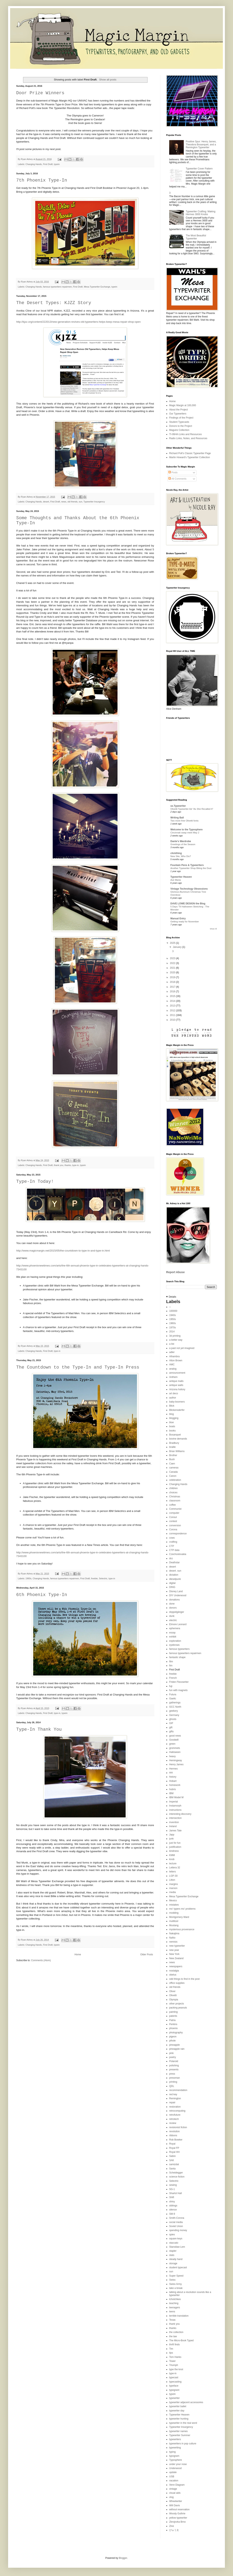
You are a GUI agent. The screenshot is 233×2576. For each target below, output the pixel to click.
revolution (174, 2131)
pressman (174, 2077)
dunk (171, 1616)
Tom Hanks (175, 2357)
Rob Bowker (175, 2139)
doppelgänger (176, 1612)
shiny (172, 2201)
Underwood (175, 2468)
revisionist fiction (178, 2127)
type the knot (176, 2369)
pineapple (174, 2044)
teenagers (174, 2307)
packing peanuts (178, 2007)
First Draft (47, 164)
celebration (175, 1480)
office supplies (177, 1983)
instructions (175, 1810)
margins (173, 1884)
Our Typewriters (177, 413)
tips (171, 2352)
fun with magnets (178, 1690)
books (172, 1430)
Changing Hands (34, 164)
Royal (172, 2143)
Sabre (172, 2156)
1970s (172, 1327)
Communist (175, 1508)
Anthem (173, 1377)
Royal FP (174, 2148)
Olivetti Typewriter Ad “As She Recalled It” (191, 809)
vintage (173, 2488)
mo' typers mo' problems (182, 1908)
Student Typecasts (179, 422)
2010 (173, 1019)
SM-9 (172, 2213)
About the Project (178, 409)
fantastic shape (177, 1657)
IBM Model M (176, 1797)
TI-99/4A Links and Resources (185, 434)
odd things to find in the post (184, 1979)
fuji (170, 1686)
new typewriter (177, 1945)
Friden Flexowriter (179, 1682)
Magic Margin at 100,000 (182, 405)
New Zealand (176, 1958)
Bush (172, 1459)
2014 (173, 1001)
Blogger (123, 2558)
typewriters (175, 2439)
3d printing (175, 1335)
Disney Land (176, 1591)
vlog (171, 2497)
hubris (172, 1789)
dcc (171, 1558)
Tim (171, 2348)
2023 (173, 958)
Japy (171, 1834)
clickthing (176, 853)
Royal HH (174, 2152)
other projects (176, 2003)
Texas (172, 2319)
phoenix (173, 2028)
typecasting (175, 2381)
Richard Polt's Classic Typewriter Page (190, 453)
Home (78, 1954)
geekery (173, 1710)
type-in (75, 1165)
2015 (173, 996)
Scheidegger (176, 2172)
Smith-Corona (176, 2218)
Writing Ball (177, 817)
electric (173, 1620)
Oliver (172, 1991)
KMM (172, 1855)
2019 (173, 977)
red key (173, 2094)
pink (171, 2053)
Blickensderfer (177, 1410)
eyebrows (174, 1645)
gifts (171, 1731)
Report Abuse (175, 1272)
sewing (173, 2185)
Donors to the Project (180, 426)
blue (171, 1422)
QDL (171, 2086)
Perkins (173, 2024)
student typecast (178, 2267)
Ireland (173, 1826)
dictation (173, 1574)
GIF (171, 1723)
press (172, 2073)
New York (174, 1954)
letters (172, 1871)
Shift (171, 2197)
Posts (172, 472)
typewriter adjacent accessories (186, 2402)
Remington (175, 2098)
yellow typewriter (178, 2517)
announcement (177, 1372)
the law (173, 2336)
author (172, 1397)
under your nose (178, 2464)
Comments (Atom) (41, 1960)
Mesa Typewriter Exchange (97, 286)
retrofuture (174, 2114)
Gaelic (172, 1698)
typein (57, 164)
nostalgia (174, 1970)
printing (173, 2081)
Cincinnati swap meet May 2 (184, 832)
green (172, 1743)
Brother (173, 1455)
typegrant (174, 2390)
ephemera (174, 1628)
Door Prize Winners (40, 93)
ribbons (173, 2135)
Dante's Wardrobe (180, 841)
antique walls (176, 1385)
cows (172, 1537)
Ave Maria (175, 880)
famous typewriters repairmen (57, 286)
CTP (171, 1546)
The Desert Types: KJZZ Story (53, 302)
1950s (172, 1319)
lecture (172, 1863)
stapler (172, 2250)
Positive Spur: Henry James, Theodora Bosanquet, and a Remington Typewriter (201, 144)
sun (80, 501)
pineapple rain (176, 2048)
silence (173, 2209)
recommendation (178, 2090)
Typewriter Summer (179, 2435)
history (172, 1776)
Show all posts (107, 79)
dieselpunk (175, 1579)
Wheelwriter (175, 2501)
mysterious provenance (181, 1929)
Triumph (173, 2365)
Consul (173, 1517)
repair (172, 2102)
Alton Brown (175, 1360)
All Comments (177, 478)
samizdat (174, 2164)
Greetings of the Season (182, 844)
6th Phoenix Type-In (41, 1594)
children (173, 1488)
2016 (173, 991)
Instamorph (175, 1805)
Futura (172, 1694)
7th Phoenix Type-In (41, 180)
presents (173, 2069)
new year (174, 1950)
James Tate (175, 1830)
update (173, 2472)
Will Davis (174, 2505)
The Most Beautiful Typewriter (196, 237)
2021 (173, 967)
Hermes (173, 1768)
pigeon (172, 2036)
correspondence (178, 1533)
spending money (178, 2230)
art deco (173, 1393)
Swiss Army (175, 2284)
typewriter (174, 2398)
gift (170, 1727)
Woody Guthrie (177, 2513)
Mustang (173, 1925)
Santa (172, 2168)
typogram (174, 2455)
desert (46, 501)
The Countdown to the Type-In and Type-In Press (77, 1367)
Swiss (172, 2279)
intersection (175, 1818)
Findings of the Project (181, 417)
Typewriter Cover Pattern (199, 168)
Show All (213, 929)
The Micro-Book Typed (181, 2340)
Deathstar (174, 1562)
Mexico (173, 1900)
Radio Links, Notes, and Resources (188, 438)
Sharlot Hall (175, 2193)
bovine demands (178, 1438)
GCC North (175, 1706)
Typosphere (175, 2460)
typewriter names (178, 2431)
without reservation (179, 2509)
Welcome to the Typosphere (186, 829)
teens (172, 2311)
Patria (172, 2020)
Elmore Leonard (177, 1624)
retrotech (174, 2119)
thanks (67, 1165)
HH (171, 1772)
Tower (172, 2361)
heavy (172, 1756)
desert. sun (175, 1570)
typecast (173, 2377)
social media (176, 2222)
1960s (28, 1578)
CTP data (174, 1550)
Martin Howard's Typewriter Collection (189, 457)
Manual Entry (178, 918)
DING (172, 1587)
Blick (171, 1405)
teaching (173, 2303)
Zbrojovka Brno (177, 2521)
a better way (175, 1339)
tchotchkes (175, 2299)
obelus (172, 1974)
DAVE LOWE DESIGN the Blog (187, 903)
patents (173, 2016)
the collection (176, 2332)
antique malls (176, 1381)
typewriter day (176, 2410)
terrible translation (178, 2315)
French (173, 1677)
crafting (173, 1541)
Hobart (172, 1781)
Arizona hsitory (177, 1389)
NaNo (172, 1937)
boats (172, 1426)
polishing (174, 2065)
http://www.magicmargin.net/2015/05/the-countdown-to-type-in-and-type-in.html (63, 1250)
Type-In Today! (35, 1181)
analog (172, 1368)
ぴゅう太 (174, 2530)
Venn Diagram (177, 2484)
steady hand (175, 2259)
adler (172, 1352)
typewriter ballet (177, 2406)
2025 (173, 943)
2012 (173, 1010)
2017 (173, 986)
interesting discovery (180, 1814)
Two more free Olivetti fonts (184, 820)
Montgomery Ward (179, 1917)
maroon (173, 1888)
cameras (173, 1467)
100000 (173, 1311)
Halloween (175, 1752)
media (172, 1892)
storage (173, 2263)
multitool (173, 1921)
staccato (173, 2242)
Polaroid (173, 2061)
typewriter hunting (178, 2418)
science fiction (176, 2176)
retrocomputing (177, 2110)
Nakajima (174, 1933)
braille (172, 1447)
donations (174, 1599)
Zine (171, 2526)
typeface (173, 2385)
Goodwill (173, 1739)
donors (173, 1607)
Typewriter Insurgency (94, 501)
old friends (72, 501)
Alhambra (174, 1356)
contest (173, 1521)
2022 (173, 963)
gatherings (175, 1702)
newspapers (175, 1966)
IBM (171, 1793)
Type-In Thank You (39, 1729)
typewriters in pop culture (182, 2443)
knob (171, 1859)
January (177, 947)
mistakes (174, 1904)
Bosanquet (175, 1434)
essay (172, 1632)
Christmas (174, 1496)
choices (173, 1492)
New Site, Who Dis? (180, 856)
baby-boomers (177, 1401)
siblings (173, 2205)
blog (171, 1414)
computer (174, 1513)
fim (170, 1665)
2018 (173, 982)
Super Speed (176, 2275)
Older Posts (146, 1954)
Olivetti (173, 1995)
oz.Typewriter (178, 805)
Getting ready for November (184, 921)
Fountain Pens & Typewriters (187, 865)
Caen (172, 1463)
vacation (173, 2480)
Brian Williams (177, 1451)
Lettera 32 (174, 1867)
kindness (174, 1851)
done (172, 1603)
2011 (173, 1015)
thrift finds (174, 2344)
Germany (174, 1715)
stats (171, 2255)
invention (174, 1822)
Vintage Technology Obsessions (189, 888)
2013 (173, 1005)
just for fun (175, 1842)
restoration (175, 2106)
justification (175, 1847)
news (63, 501)
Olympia (173, 1999)
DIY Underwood (177, 1595)
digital (172, 1583)
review (172, 2123)
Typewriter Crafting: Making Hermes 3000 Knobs (200, 213)
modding (173, 1912)
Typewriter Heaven (181, 876)
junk (171, 1838)
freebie (94, 1578)
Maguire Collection (179, 430)
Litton (172, 1879)
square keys (175, 2238)
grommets (174, 1748)
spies (172, 2234)
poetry (172, 2057)
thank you (58, 1165)
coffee (172, 1504)
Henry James (176, 1764)
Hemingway (175, 1760)
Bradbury (174, 1443)
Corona (173, 1529)
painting (173, 2011)
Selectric (103, 1578)
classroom (174, 1500)
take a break (176, 2288)
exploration (175, 1640)
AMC (172, 1364)
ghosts (172, 1719)
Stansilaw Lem (177, 2246)
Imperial (173, 1801)
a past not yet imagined (181, 1348)
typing (172, 2451)
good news (175, 1735)
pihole (172, 2040)
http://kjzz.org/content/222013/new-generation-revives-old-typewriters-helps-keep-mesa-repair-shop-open (78, 321)
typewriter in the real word (183, 2423)
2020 (173, 972)
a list (171, 1343)
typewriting (175, 2447)
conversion (175, 1525)
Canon (172, 1476)
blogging (173, 1418)
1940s (172, 1315)
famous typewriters (179, 1649)
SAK (171, 2160)
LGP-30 (173, 1875)
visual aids (175, 2492)
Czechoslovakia (177, 1554)
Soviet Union (176, 2226)
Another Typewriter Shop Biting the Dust (190, 868)
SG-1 (172, 2189)
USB (171, 2476)
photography (176, 2032)
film (171, 1661)
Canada (173, 1471)
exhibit (172, 1636)
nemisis (173, 1941)
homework (174, 1785)
